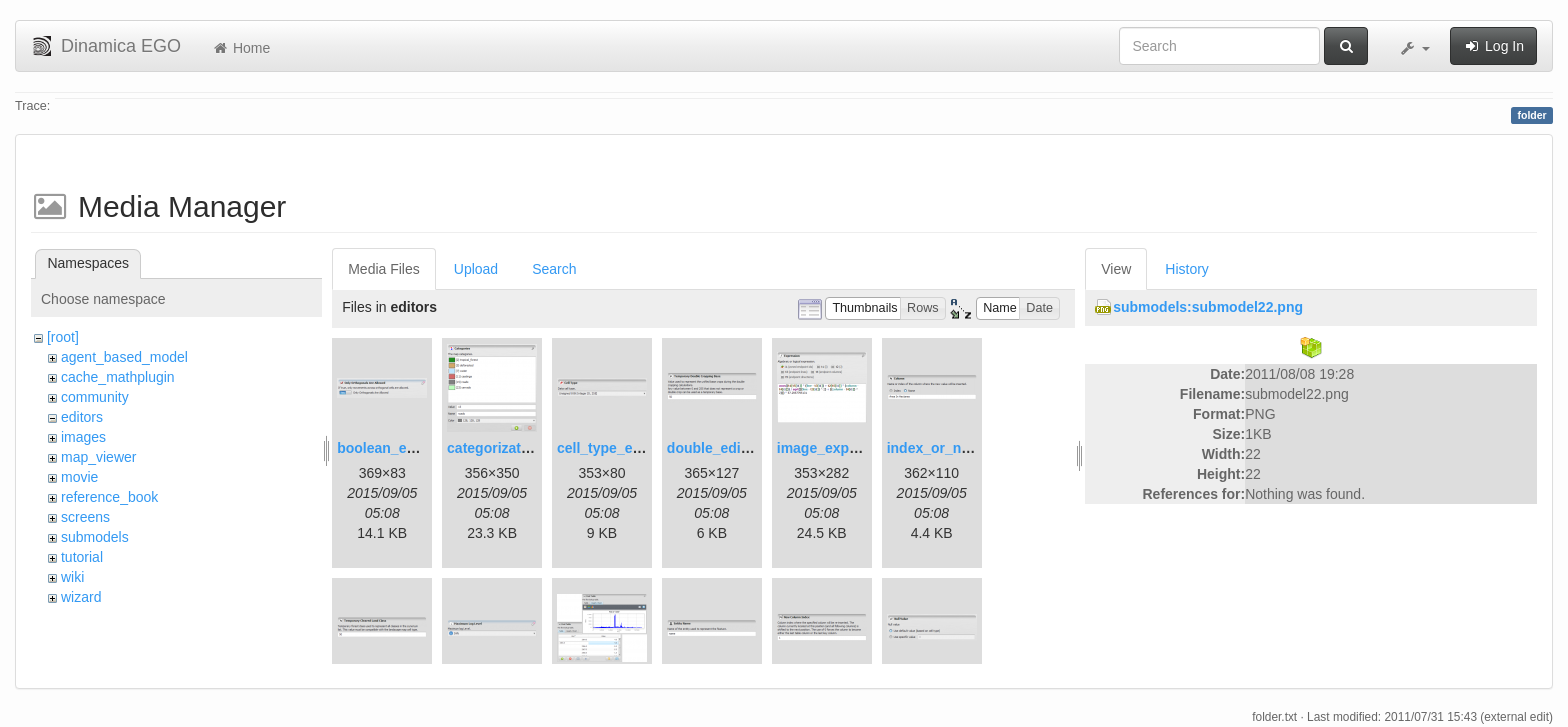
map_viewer (98, 457)
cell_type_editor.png (624, 448)
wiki (72, 577)
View (1116, 269)
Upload (476, 269)
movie (79, 477)
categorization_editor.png (532, 448)
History (1187, 269)
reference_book (109, 497)
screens (85, 517)
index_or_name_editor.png (976, 448)
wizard (81, 597)
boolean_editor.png (401, 448)
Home (240, 48)
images (83, 437)
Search (554, 269)
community (95, 397)
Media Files (384, 269)
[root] (63, 337)
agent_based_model (124, 357)
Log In (1493, 46)
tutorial (82, 557)
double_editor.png (727, 448)
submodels (95, 537)
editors (82, 417)
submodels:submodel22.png (1208, 307)
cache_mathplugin (118, 377)
